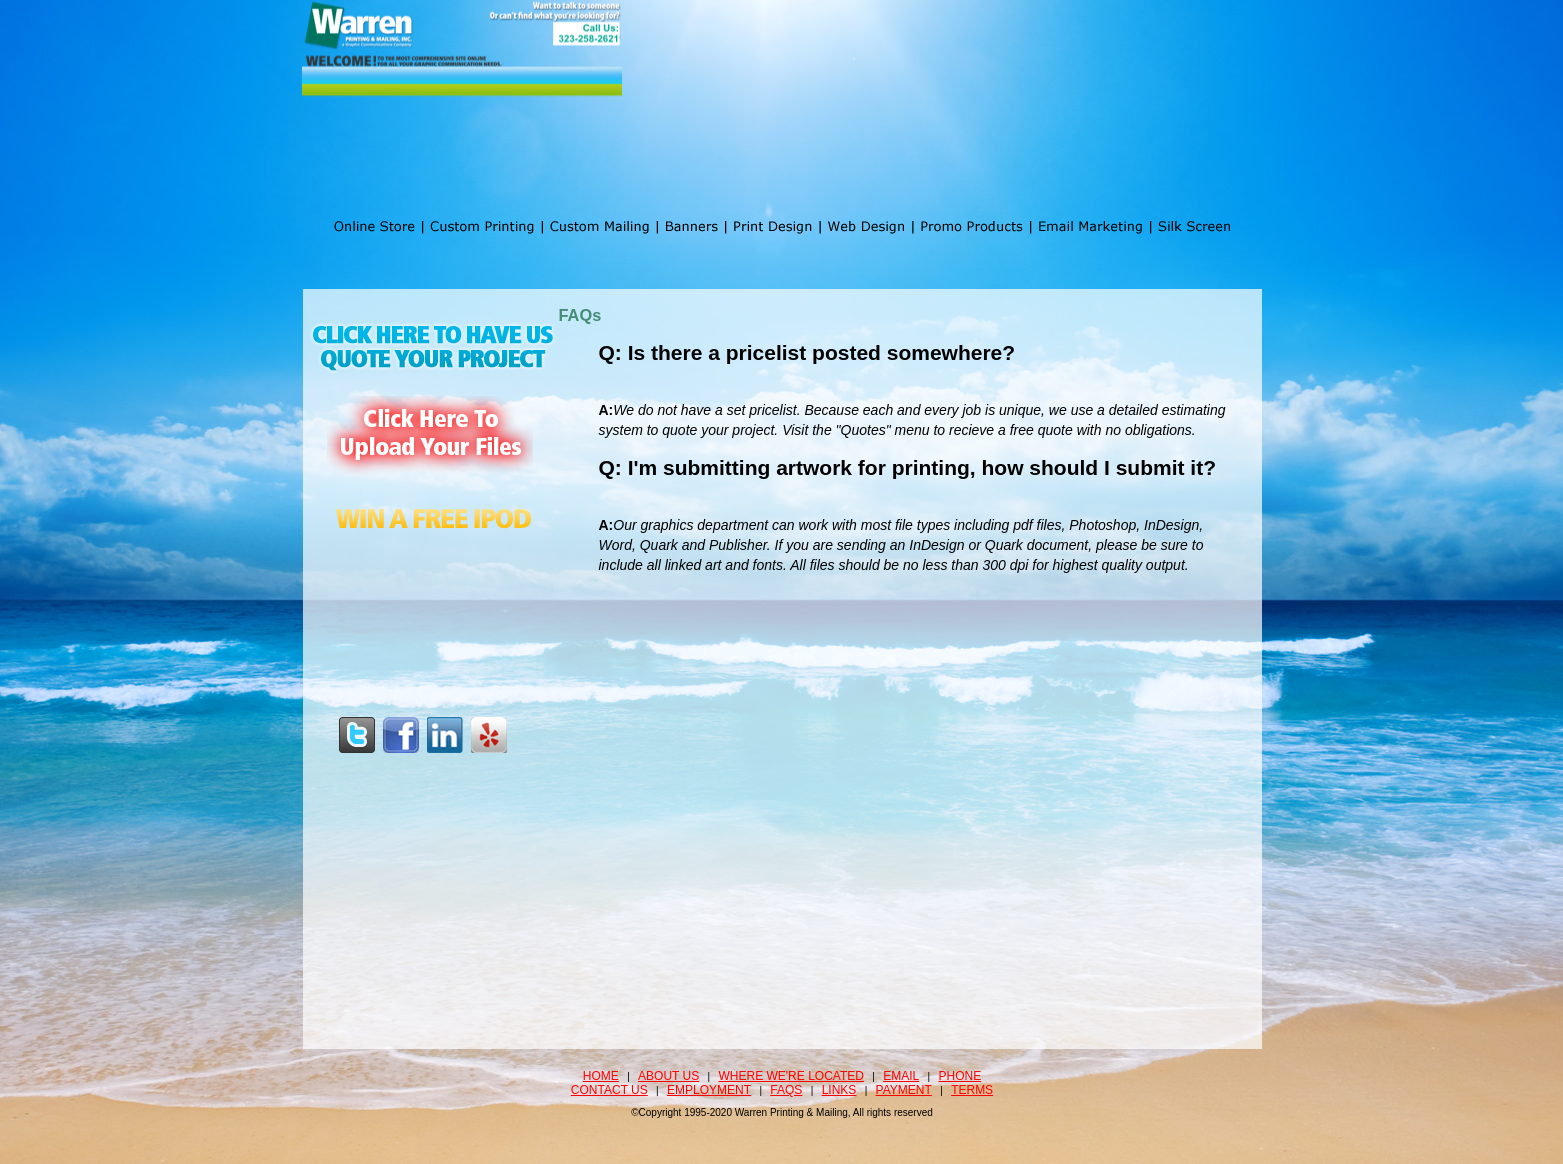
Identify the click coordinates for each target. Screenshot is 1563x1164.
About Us (668, 1076)
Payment (904, 1090)
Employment (709, 1090)
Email (901, 1076)
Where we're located (791, 1076)
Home (601, 1076)
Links (839, 1090)
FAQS (786, 1090)
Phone (960, 1076)
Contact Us (609, 1090)
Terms (972, 1090)
